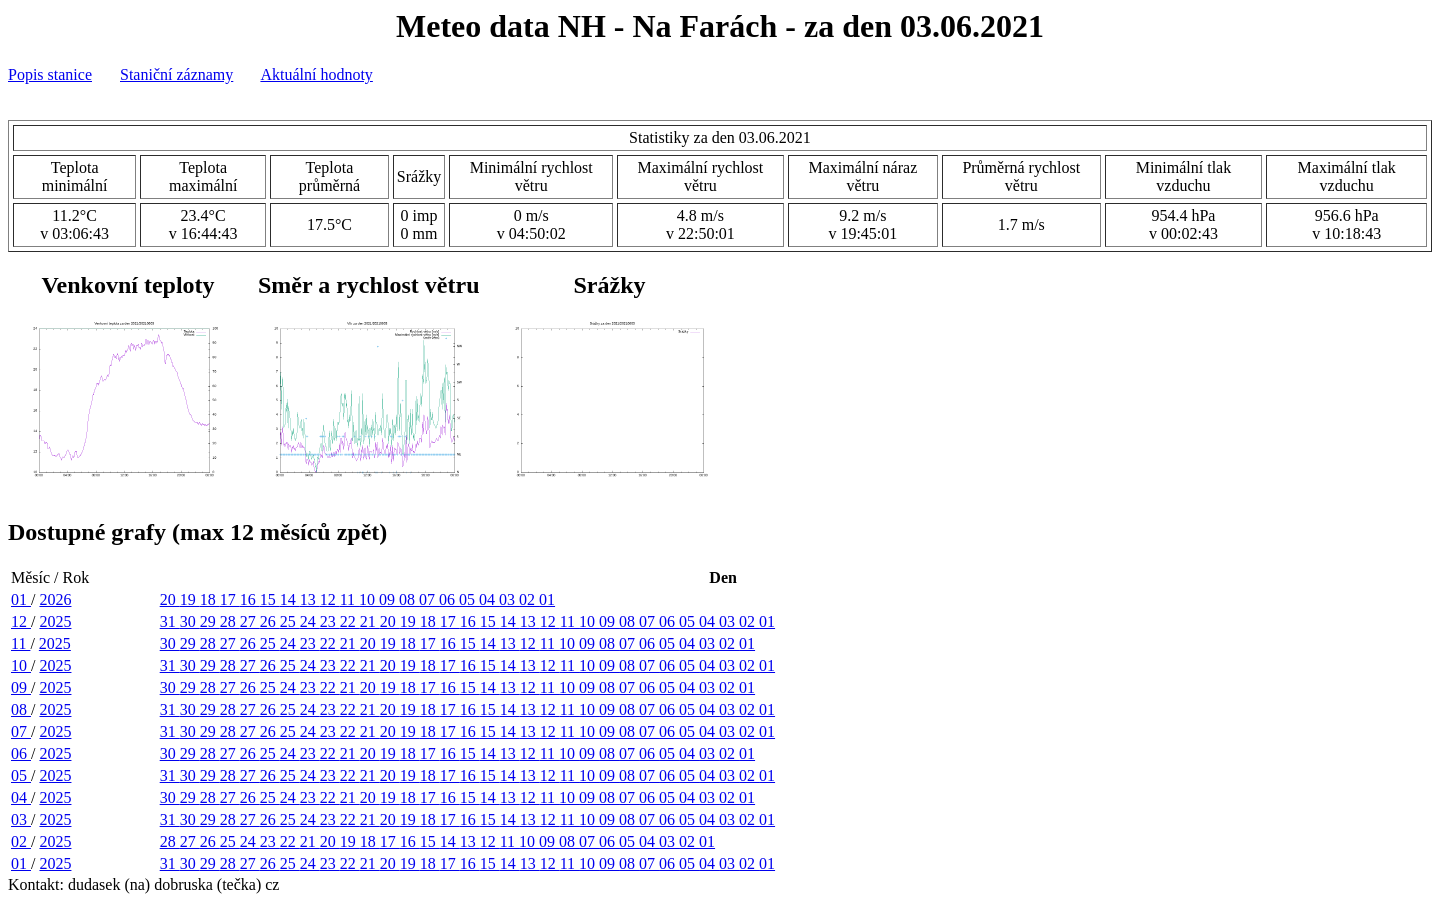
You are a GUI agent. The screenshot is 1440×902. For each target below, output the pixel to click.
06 (449, 599)
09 (389, 599)
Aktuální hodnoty (316, 74)
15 (270, 599)
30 (190, 621)
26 (270, 621)
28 (230, 621)
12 (330, 599)
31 (170, 621)
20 (170, 599)
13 (310, 599)
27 (250, 621)
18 (210, 599)
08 (409, 599)
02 (529, 599)
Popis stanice (50, 74)
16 (250, 599)
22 (350, 621)
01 (21, 599)
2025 (55, 621)
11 (349, 599)
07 (429, 599)
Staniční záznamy (176, 74)
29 (210, 621)
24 (310, 621)
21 (370, 621)
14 (290, 599)
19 (190, 599)
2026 (55, 599)
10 (369, 599)
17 (230, 599)
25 (290, 621)
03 (509, 599)
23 (330, 621)
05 (469, 599)
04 (489, 599)
